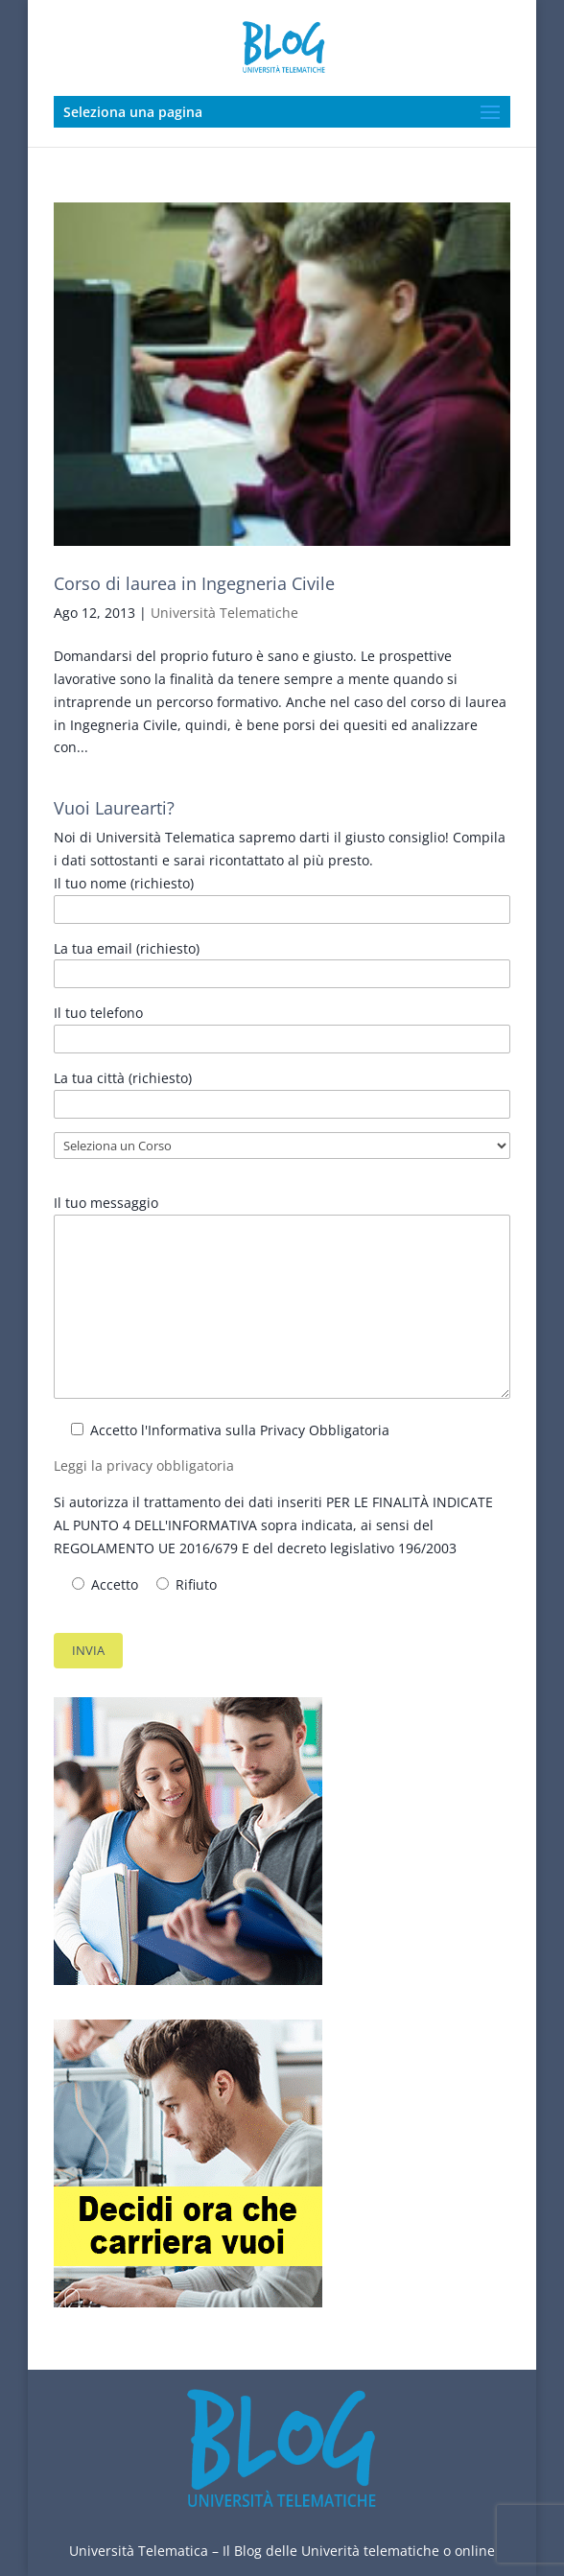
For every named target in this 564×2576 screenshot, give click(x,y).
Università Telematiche (224, 612)
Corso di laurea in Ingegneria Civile (194, 583)
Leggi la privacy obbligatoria (144, 1465)
